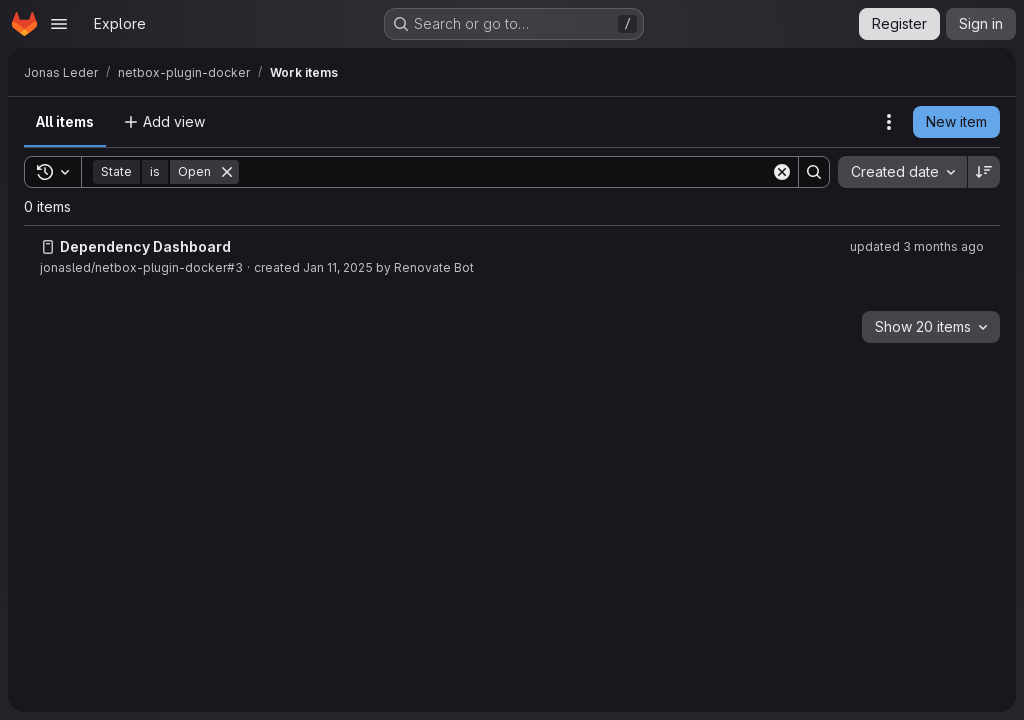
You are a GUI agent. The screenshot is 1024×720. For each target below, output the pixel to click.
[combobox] (902, 172)
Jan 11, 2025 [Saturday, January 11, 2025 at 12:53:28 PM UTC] (338, 267)
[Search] (505, 172)
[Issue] (48, 247)
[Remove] (227, 172)
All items (65, 121)
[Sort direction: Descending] (984, 172)
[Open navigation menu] (59, 24)
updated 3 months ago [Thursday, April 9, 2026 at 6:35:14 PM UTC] (917, 246)
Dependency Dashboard (145, 246)
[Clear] (782, 172)
